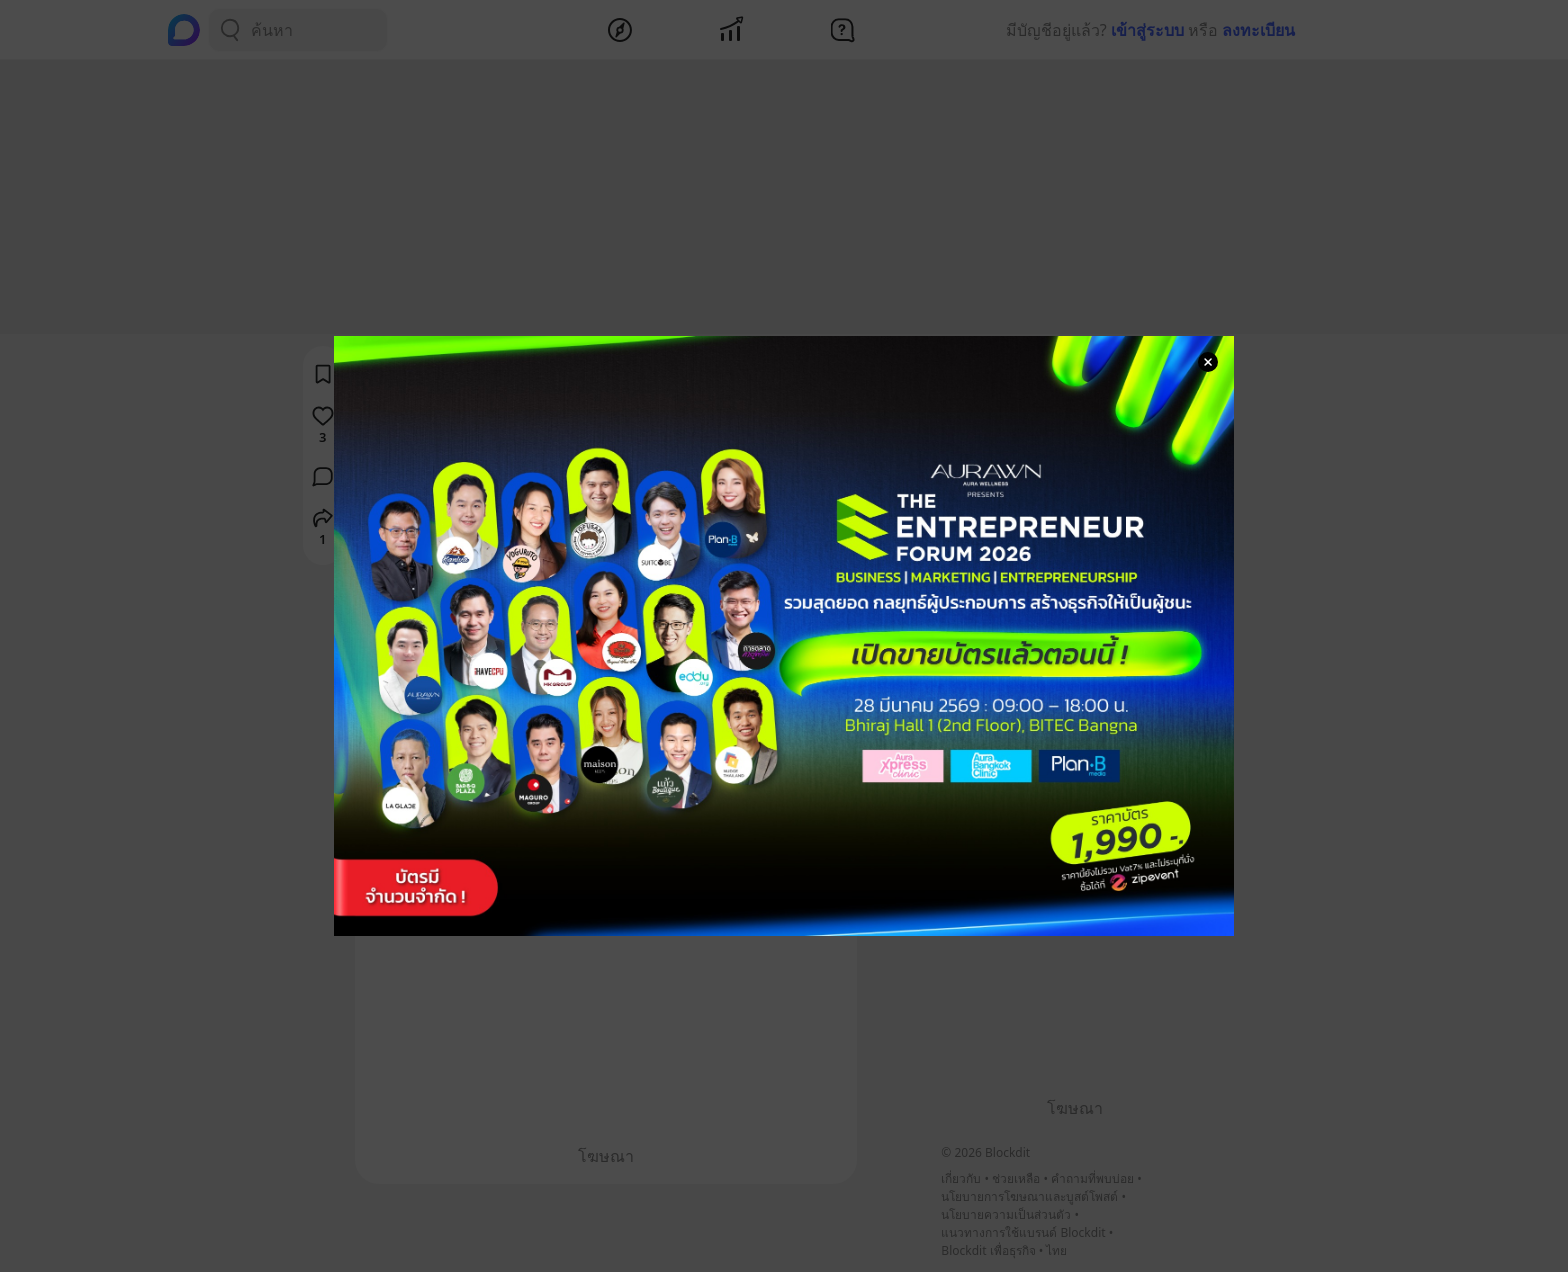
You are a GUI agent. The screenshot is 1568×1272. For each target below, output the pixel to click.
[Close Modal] (1208, 362)
